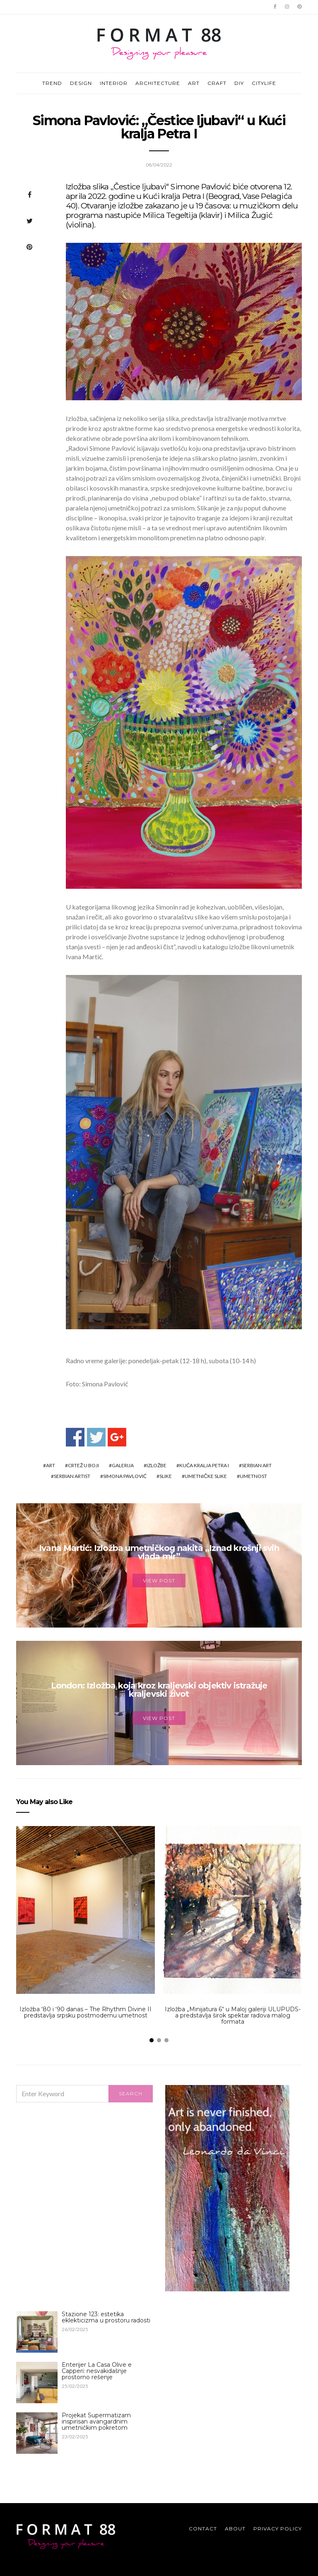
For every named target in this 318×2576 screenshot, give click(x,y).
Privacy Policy (277, 2528)
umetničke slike (206, 1476)
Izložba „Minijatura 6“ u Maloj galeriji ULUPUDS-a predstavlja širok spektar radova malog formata (233, 2015)
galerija (123, 1465)
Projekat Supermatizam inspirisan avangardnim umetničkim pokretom (96, 2421)
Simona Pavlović (125, 1476)
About (235, 2528)
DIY (239, 83)
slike (165, 1476)
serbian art (257, 1465)
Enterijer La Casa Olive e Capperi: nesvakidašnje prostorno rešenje (97, 2371)
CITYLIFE (264, 83)
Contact (203, 2528)
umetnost (253, 1476)
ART (194, 83)
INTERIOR (114, 83)
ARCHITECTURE (157, 83)
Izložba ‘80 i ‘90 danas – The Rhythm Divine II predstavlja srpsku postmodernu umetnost (85, 2012)
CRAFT (216, 83)
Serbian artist (72, 1476)
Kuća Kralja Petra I (204, 1465)
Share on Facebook (75, 1437)
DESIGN (81, 83)
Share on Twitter (96, 1437)
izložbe (156, 1465)
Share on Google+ (117, 1437)
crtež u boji (83, 1465)
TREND (52, 83)
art (50, 1465)
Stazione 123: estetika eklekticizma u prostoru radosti (106, 2317)
